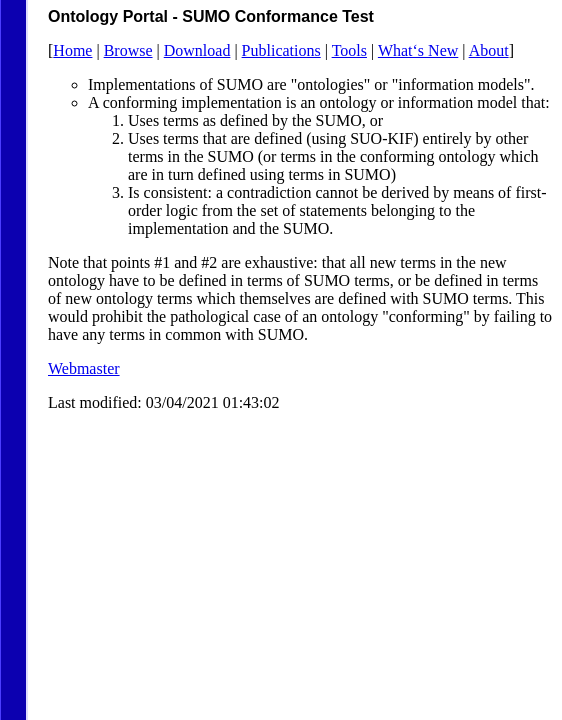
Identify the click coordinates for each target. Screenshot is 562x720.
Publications (281, 50)
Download (197, 50)
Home (72, 50)
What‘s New (418, 50)
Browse (128, 50)
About (489, 50)
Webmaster (84, 368)
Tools (349, 50)
